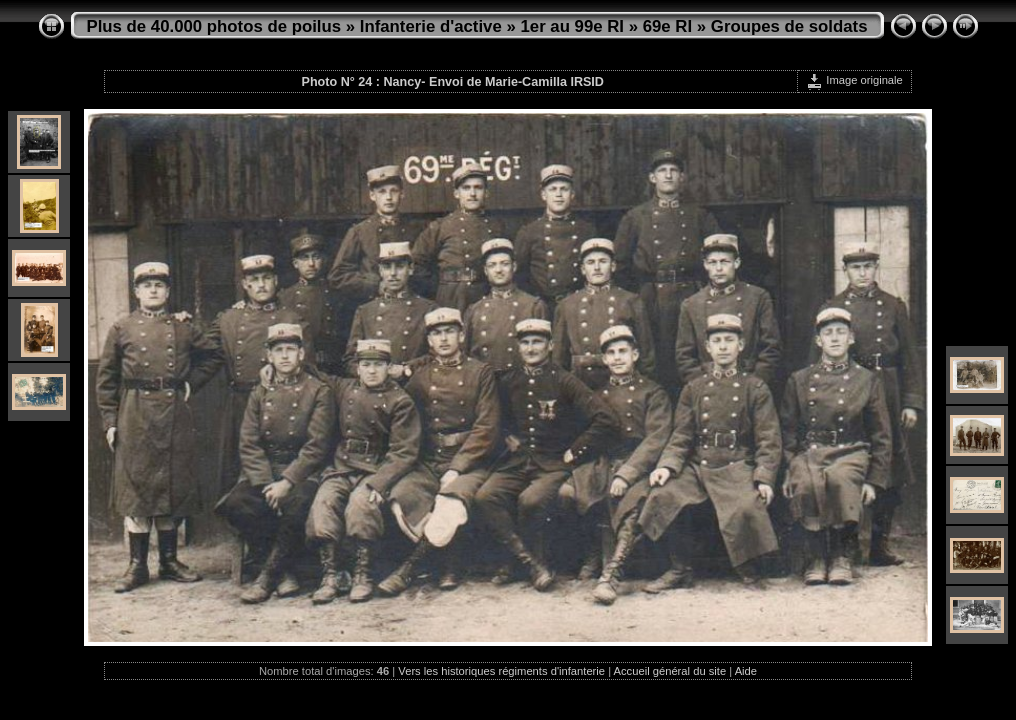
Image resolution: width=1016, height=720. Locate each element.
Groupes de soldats (789, 26)
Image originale (854, 80)
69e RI (667, 26)
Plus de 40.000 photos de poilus (214, 26)
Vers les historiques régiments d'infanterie (501, 671)
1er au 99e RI (572, 26)
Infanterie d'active (431, 26)
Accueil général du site (670, 671)
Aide (746, 671)
